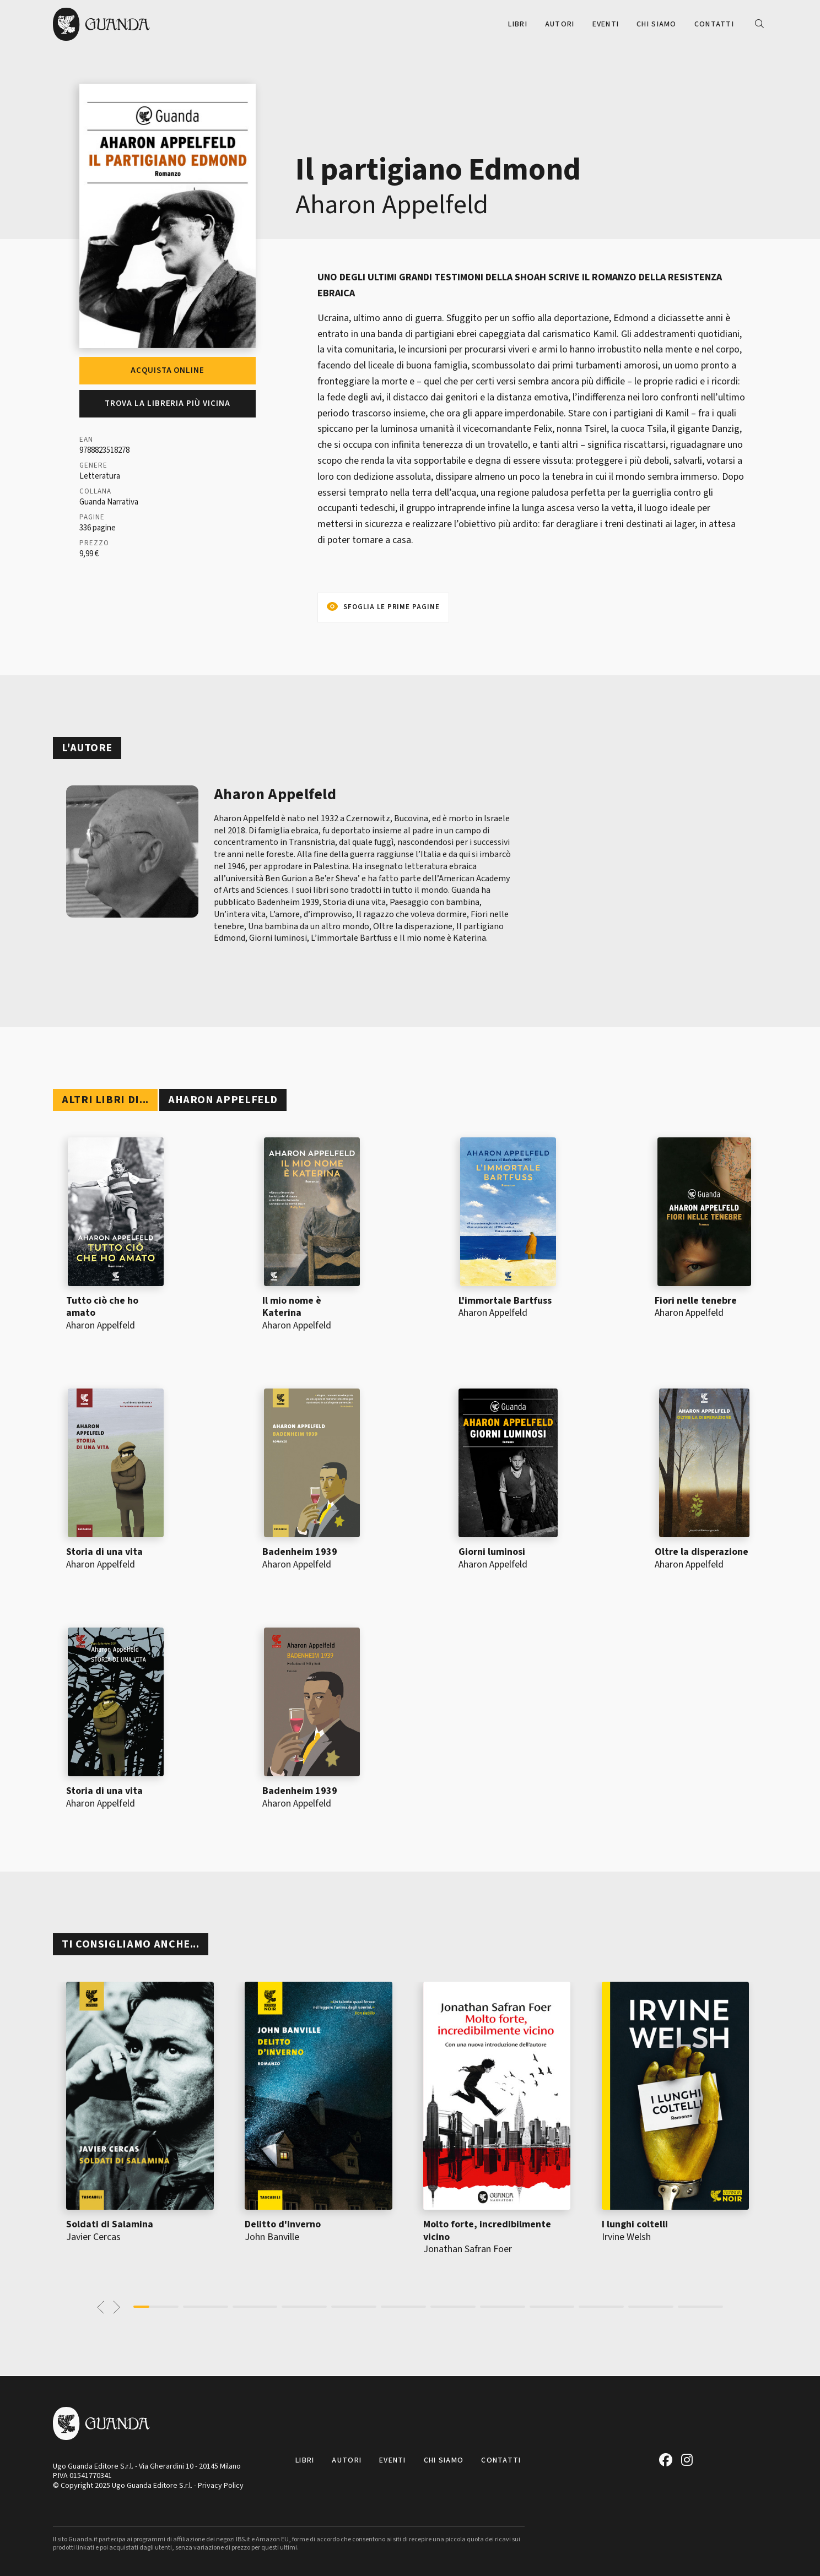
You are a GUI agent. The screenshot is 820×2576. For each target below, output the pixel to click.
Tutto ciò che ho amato (102, 1307)
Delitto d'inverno (283, 2224)
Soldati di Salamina (109, 2224)
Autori (560, 24)
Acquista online (167, 370)
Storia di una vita (104, 1552)
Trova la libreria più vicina (167, 403)
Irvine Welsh (626, 2237)
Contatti (714, 24)
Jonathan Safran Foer (467, 2249)
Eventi (605, 24)
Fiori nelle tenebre (696, 1301)
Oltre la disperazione (701, 1552)
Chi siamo (656, 24)
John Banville (272, 2237)
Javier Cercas (93, 2237)
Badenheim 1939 (299, 1552)
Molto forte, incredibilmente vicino (487, 2230)
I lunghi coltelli (635, 2224)
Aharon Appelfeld (391, 205)
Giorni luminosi (491, 1552)
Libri (517, 24)
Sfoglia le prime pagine (391, 607)
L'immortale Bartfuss (505, 1301)
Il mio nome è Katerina (291, 1307)
